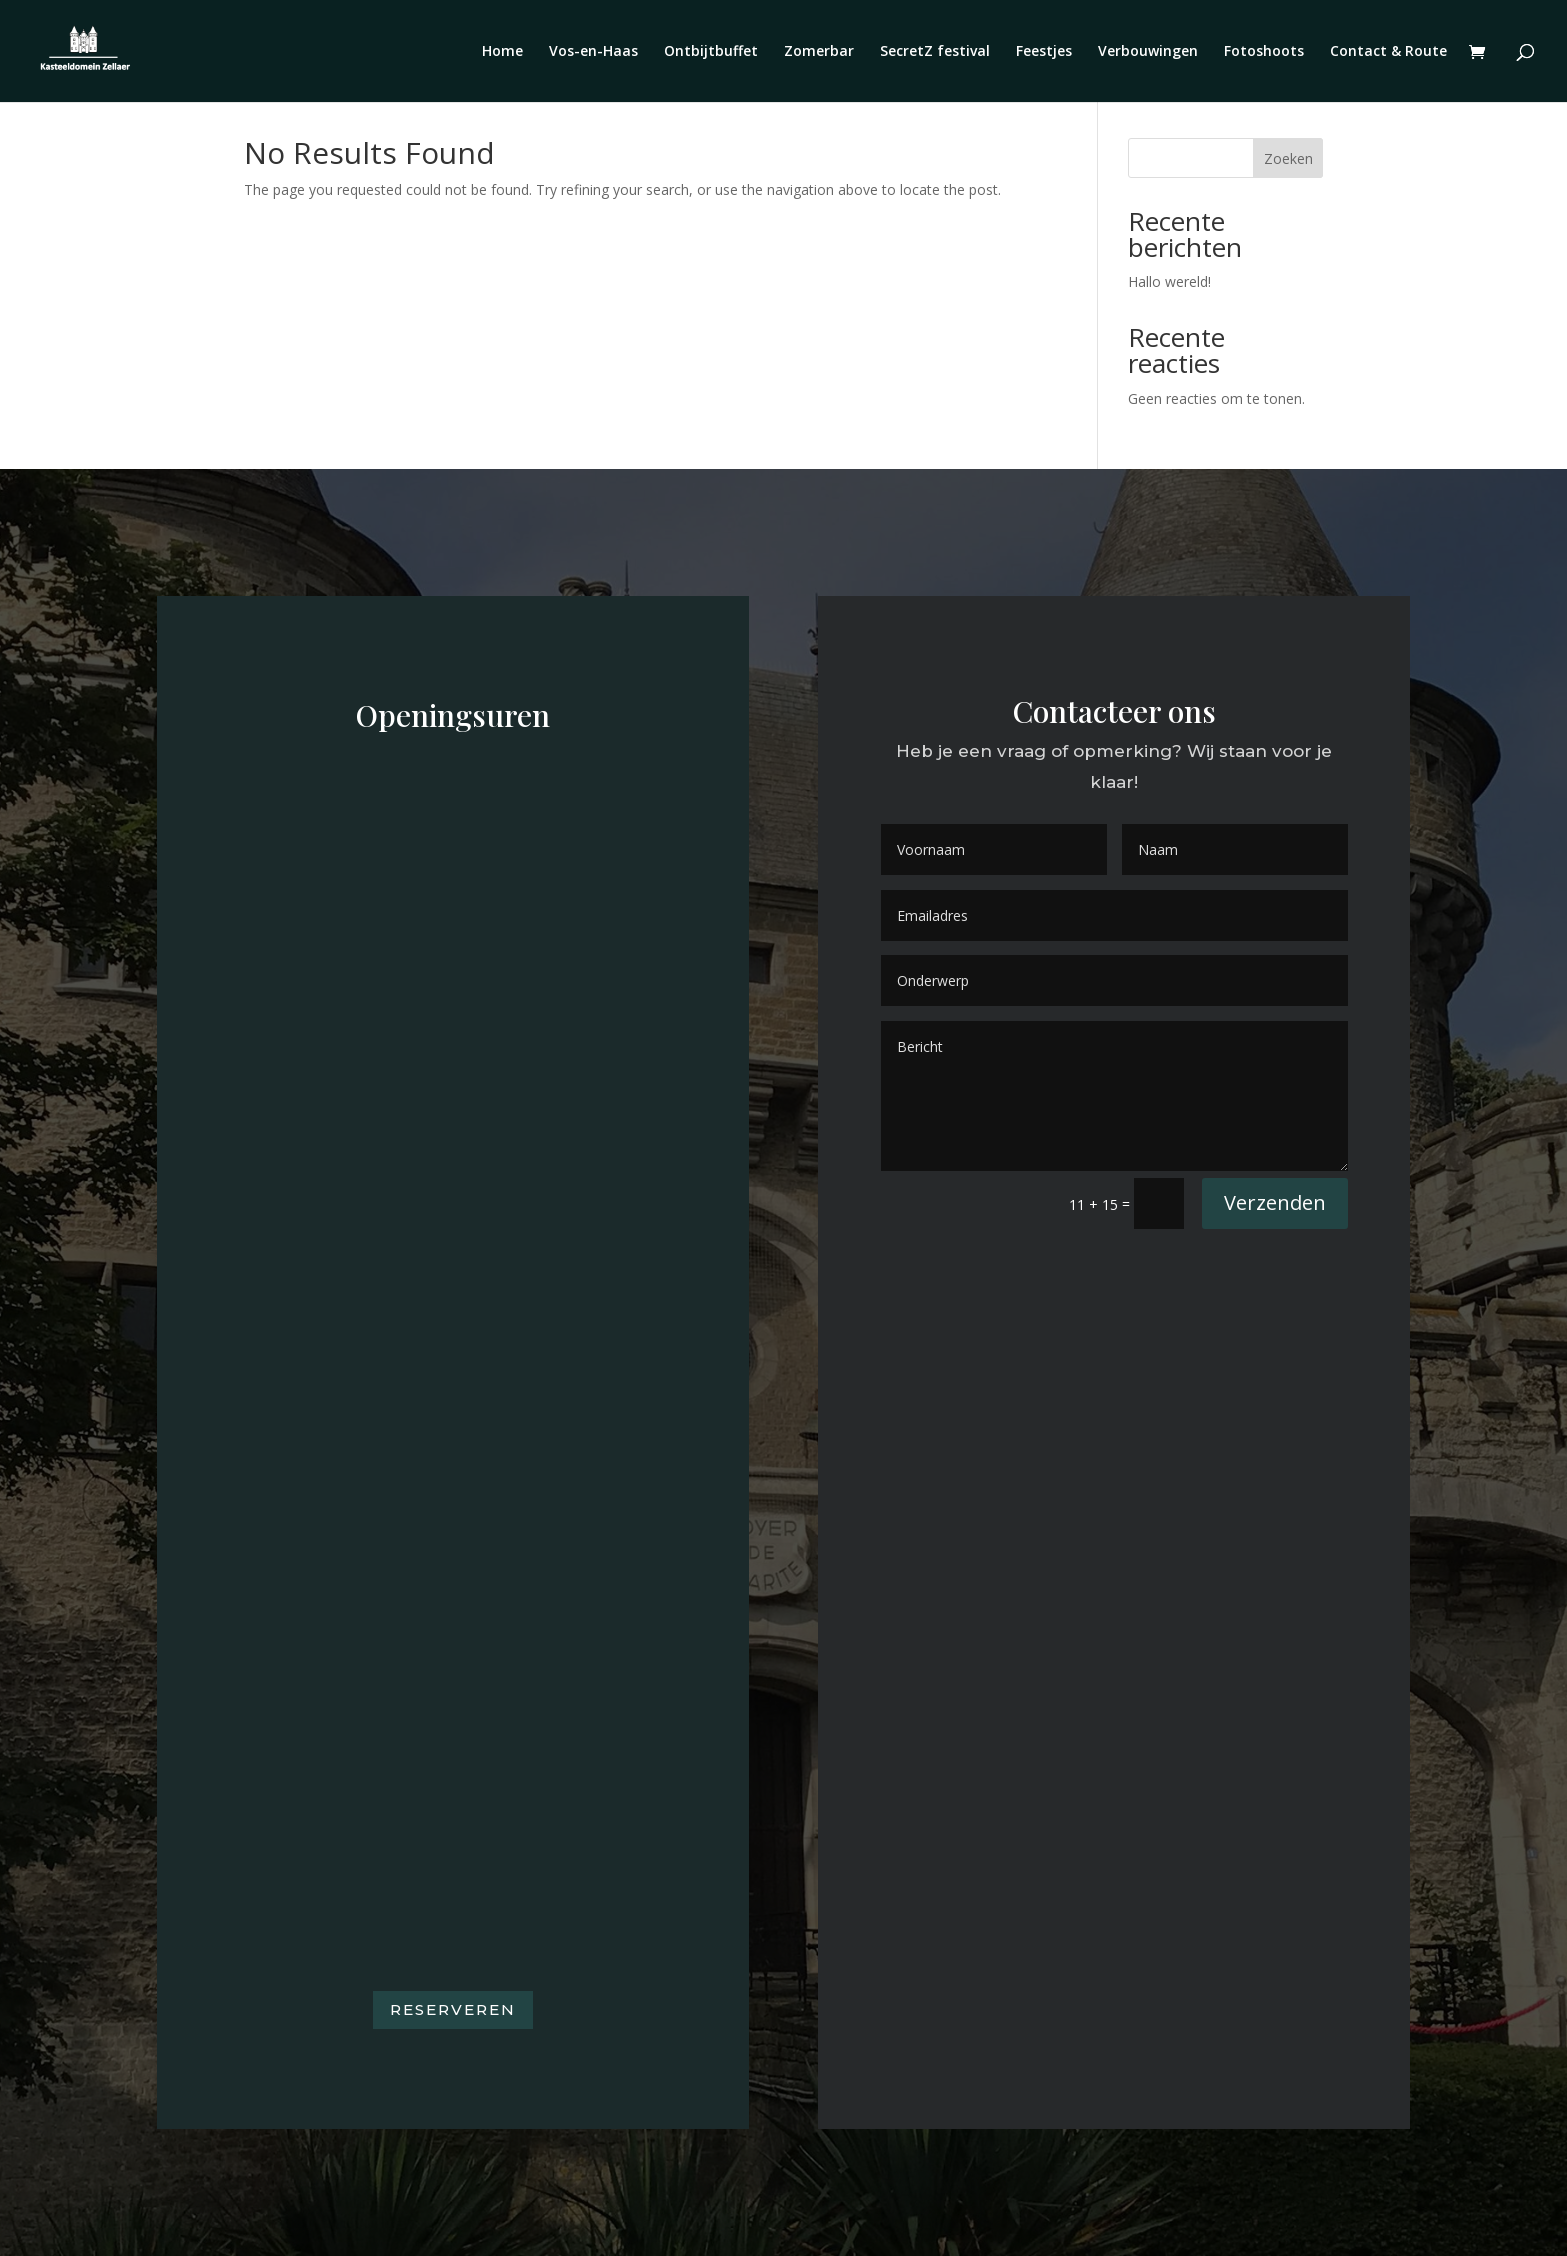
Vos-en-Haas (593, 52)
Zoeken (1288, 158)
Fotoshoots (1264, 52)
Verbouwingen (1148, 52)
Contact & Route (1388, 52)
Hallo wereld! (1169, 281)
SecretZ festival (935, 52)
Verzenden (1275, 1202)
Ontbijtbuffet (711, 52)
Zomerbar (819, 52)
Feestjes (1044, 52)
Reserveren (453, 2009)
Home (502, 52)
